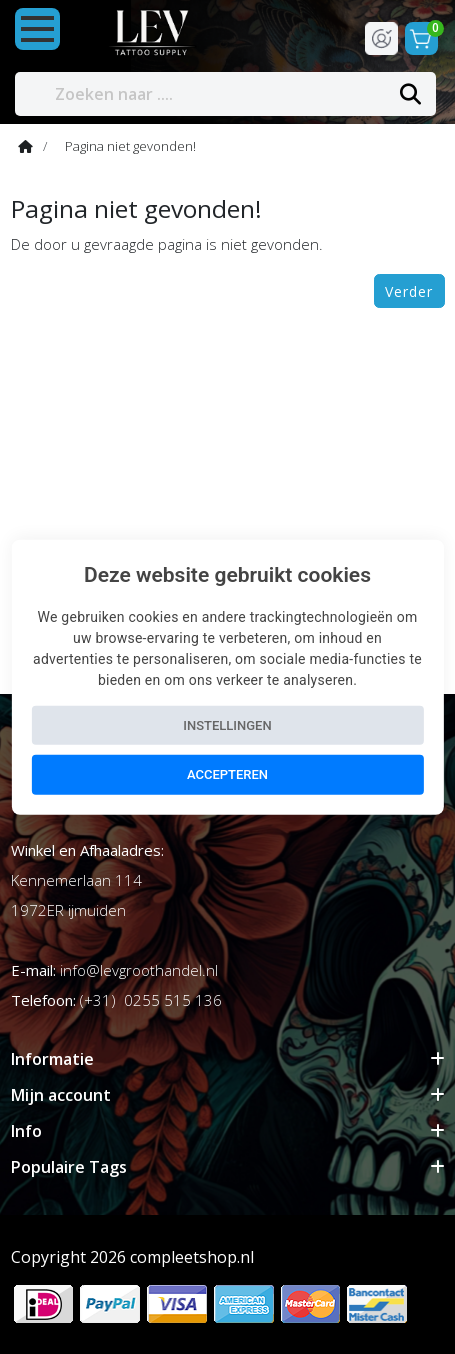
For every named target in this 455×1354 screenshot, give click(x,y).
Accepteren (227, 774)
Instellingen (227, 724)
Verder (409, 291)
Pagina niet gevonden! (130, 146)
